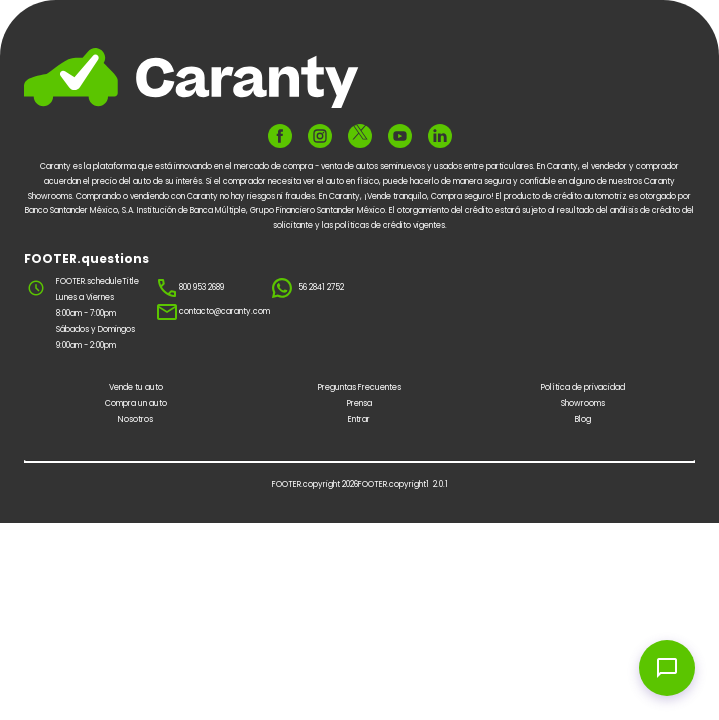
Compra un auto (136, 403)
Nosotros (135, 419)
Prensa (359, 403)
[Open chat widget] (667, 668)
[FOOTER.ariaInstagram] (320, 136)
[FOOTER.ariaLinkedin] (440, 136)
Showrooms (583, 403)
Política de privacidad (583, 387)
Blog (583, 419)
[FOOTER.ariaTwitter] (360, 135)
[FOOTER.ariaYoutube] (400, 136)
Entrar (359, 419)
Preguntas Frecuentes (359, 387)
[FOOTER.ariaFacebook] (280, 136)
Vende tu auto (136, 387)
